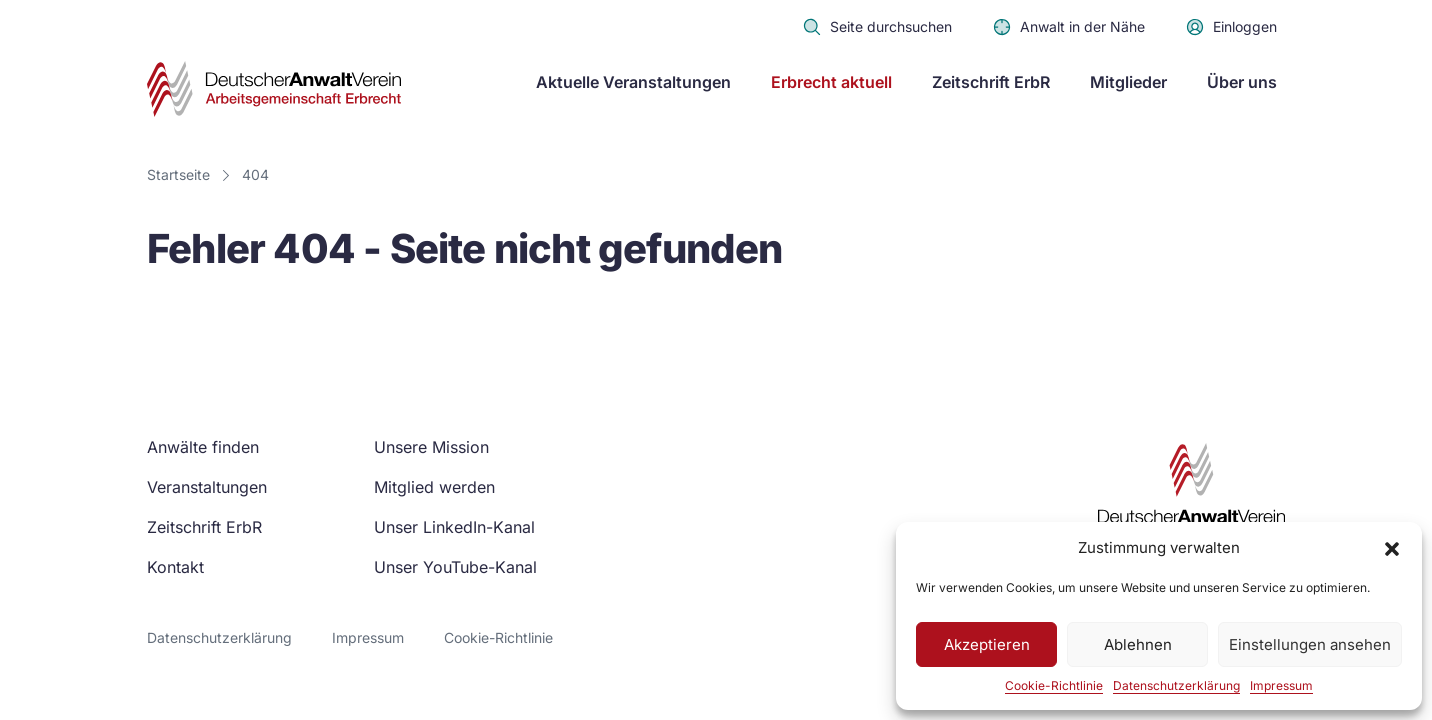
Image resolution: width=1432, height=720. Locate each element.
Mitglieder (1128, 82)
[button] (1392, 548)
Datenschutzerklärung (1176, 685)
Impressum (1281, 685)
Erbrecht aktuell (831, 82)
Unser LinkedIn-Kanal (454, 527)
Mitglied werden (434, 487)
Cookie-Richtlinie (1054, 685)
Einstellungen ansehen (1310, 644)
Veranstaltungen (207, 487)
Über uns (1242, 82)
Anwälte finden (203, 447)
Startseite (178, 174)
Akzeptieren (987, 644)
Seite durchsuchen (877, 27)
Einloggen (1231, 27)
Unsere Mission (431, 447)
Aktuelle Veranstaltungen (633, 82)
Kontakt (175, 567)
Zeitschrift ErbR (991, 82)
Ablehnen (1138, 644)
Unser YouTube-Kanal (455, 567)
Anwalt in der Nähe (1068, 27)
